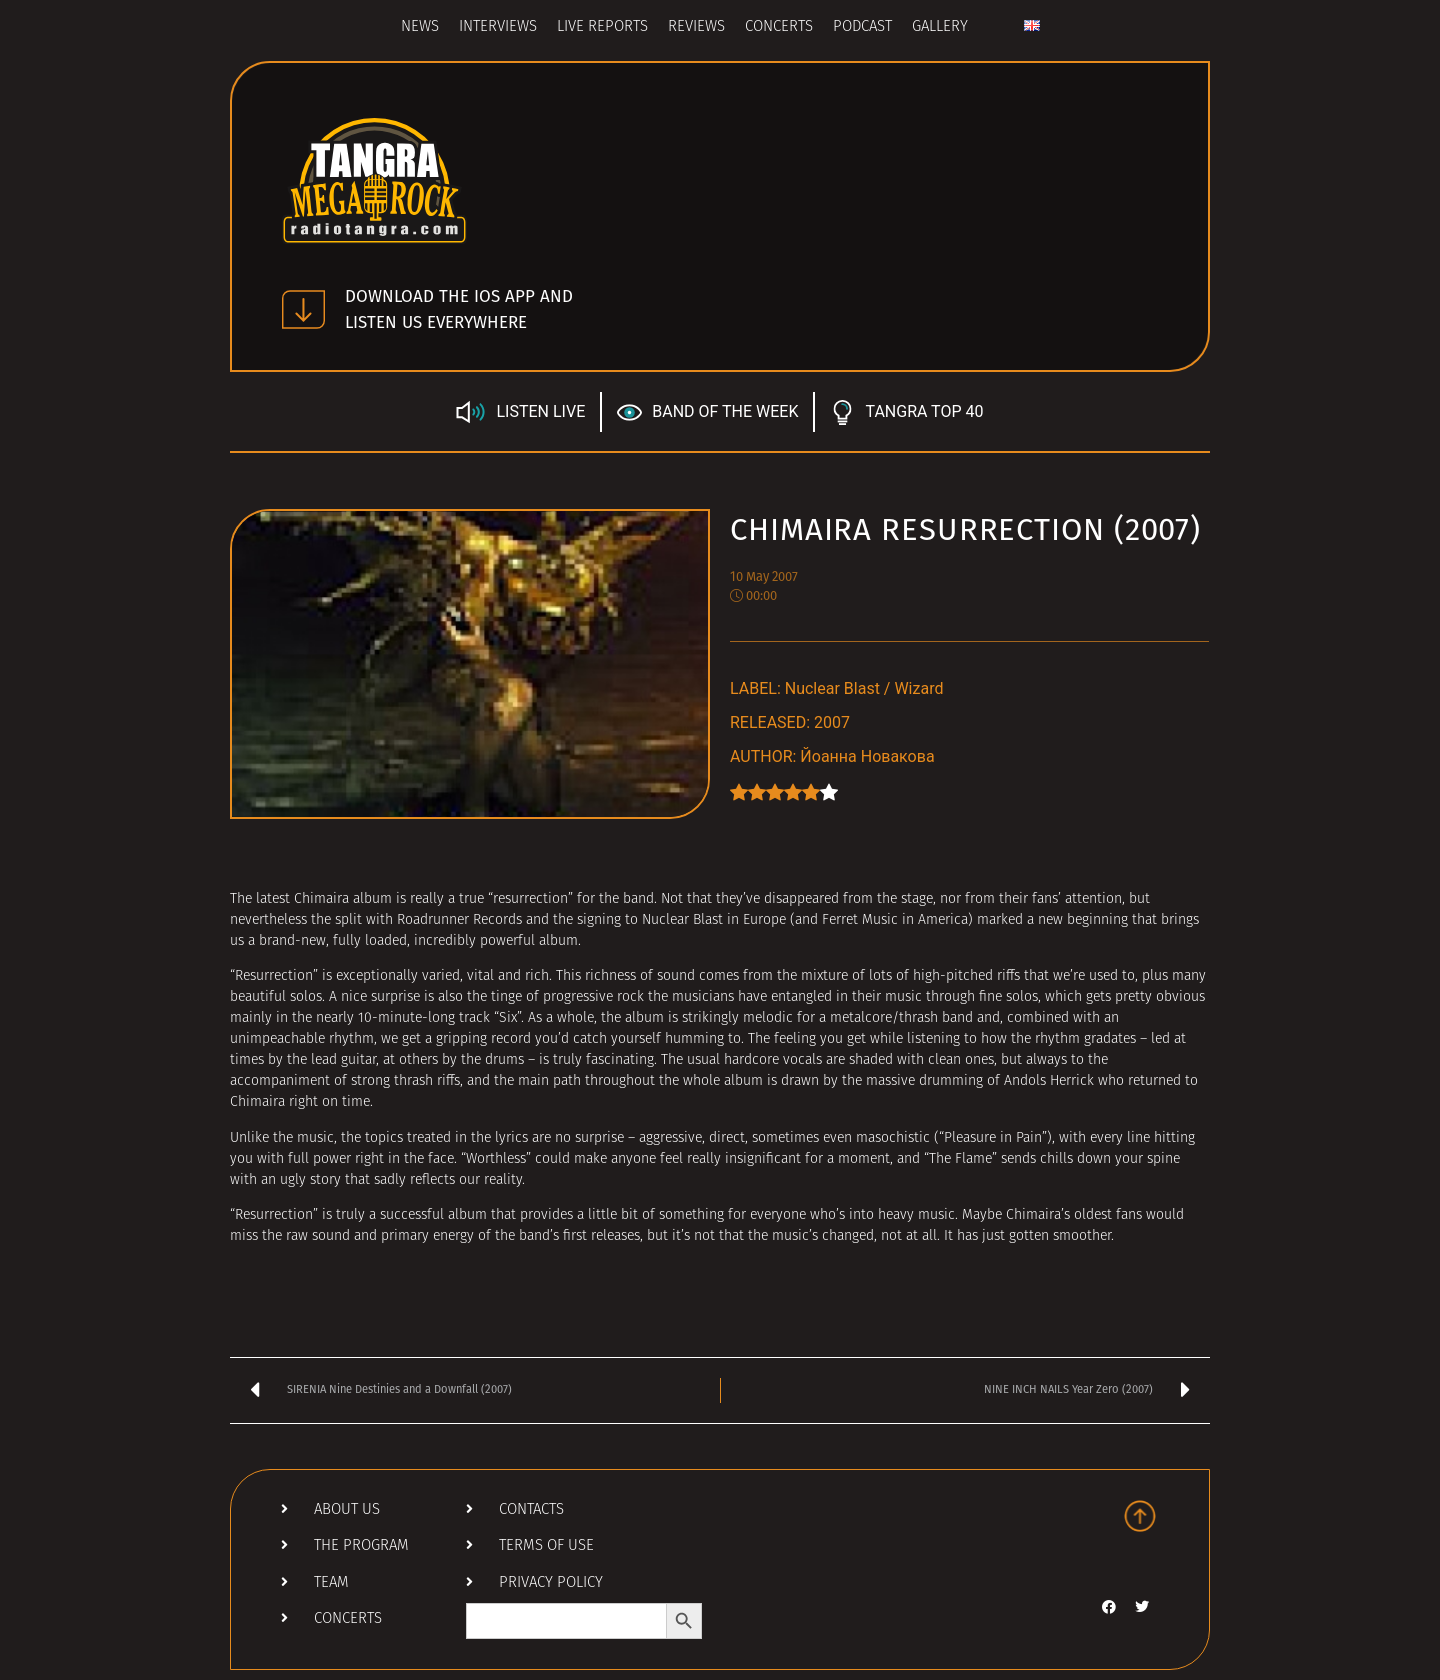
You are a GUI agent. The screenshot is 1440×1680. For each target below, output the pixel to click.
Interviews (498, 27)
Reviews (696, 27)
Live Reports (602, 27)
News (420, 27)
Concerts (779, 27)
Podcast (862, 27)
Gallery (940, 27)
